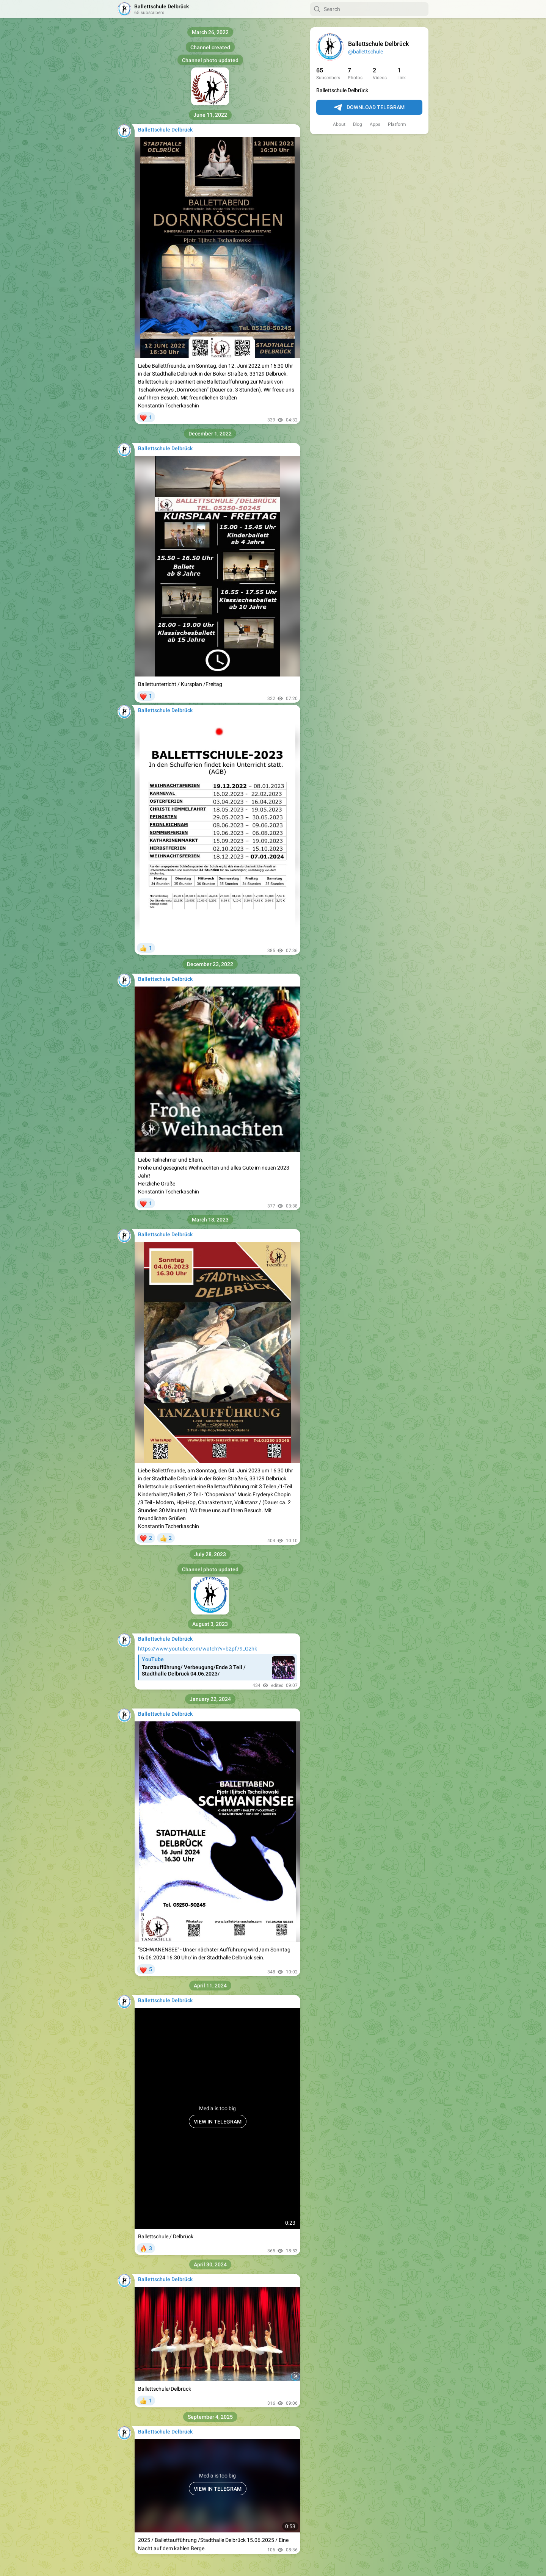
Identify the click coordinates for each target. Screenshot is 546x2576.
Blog (357, 124)
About (339, 124)
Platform (397, 124)
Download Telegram (369, 107)
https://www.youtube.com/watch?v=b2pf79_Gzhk (197, 1649)
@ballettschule (365, 52)
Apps (375, 124)
